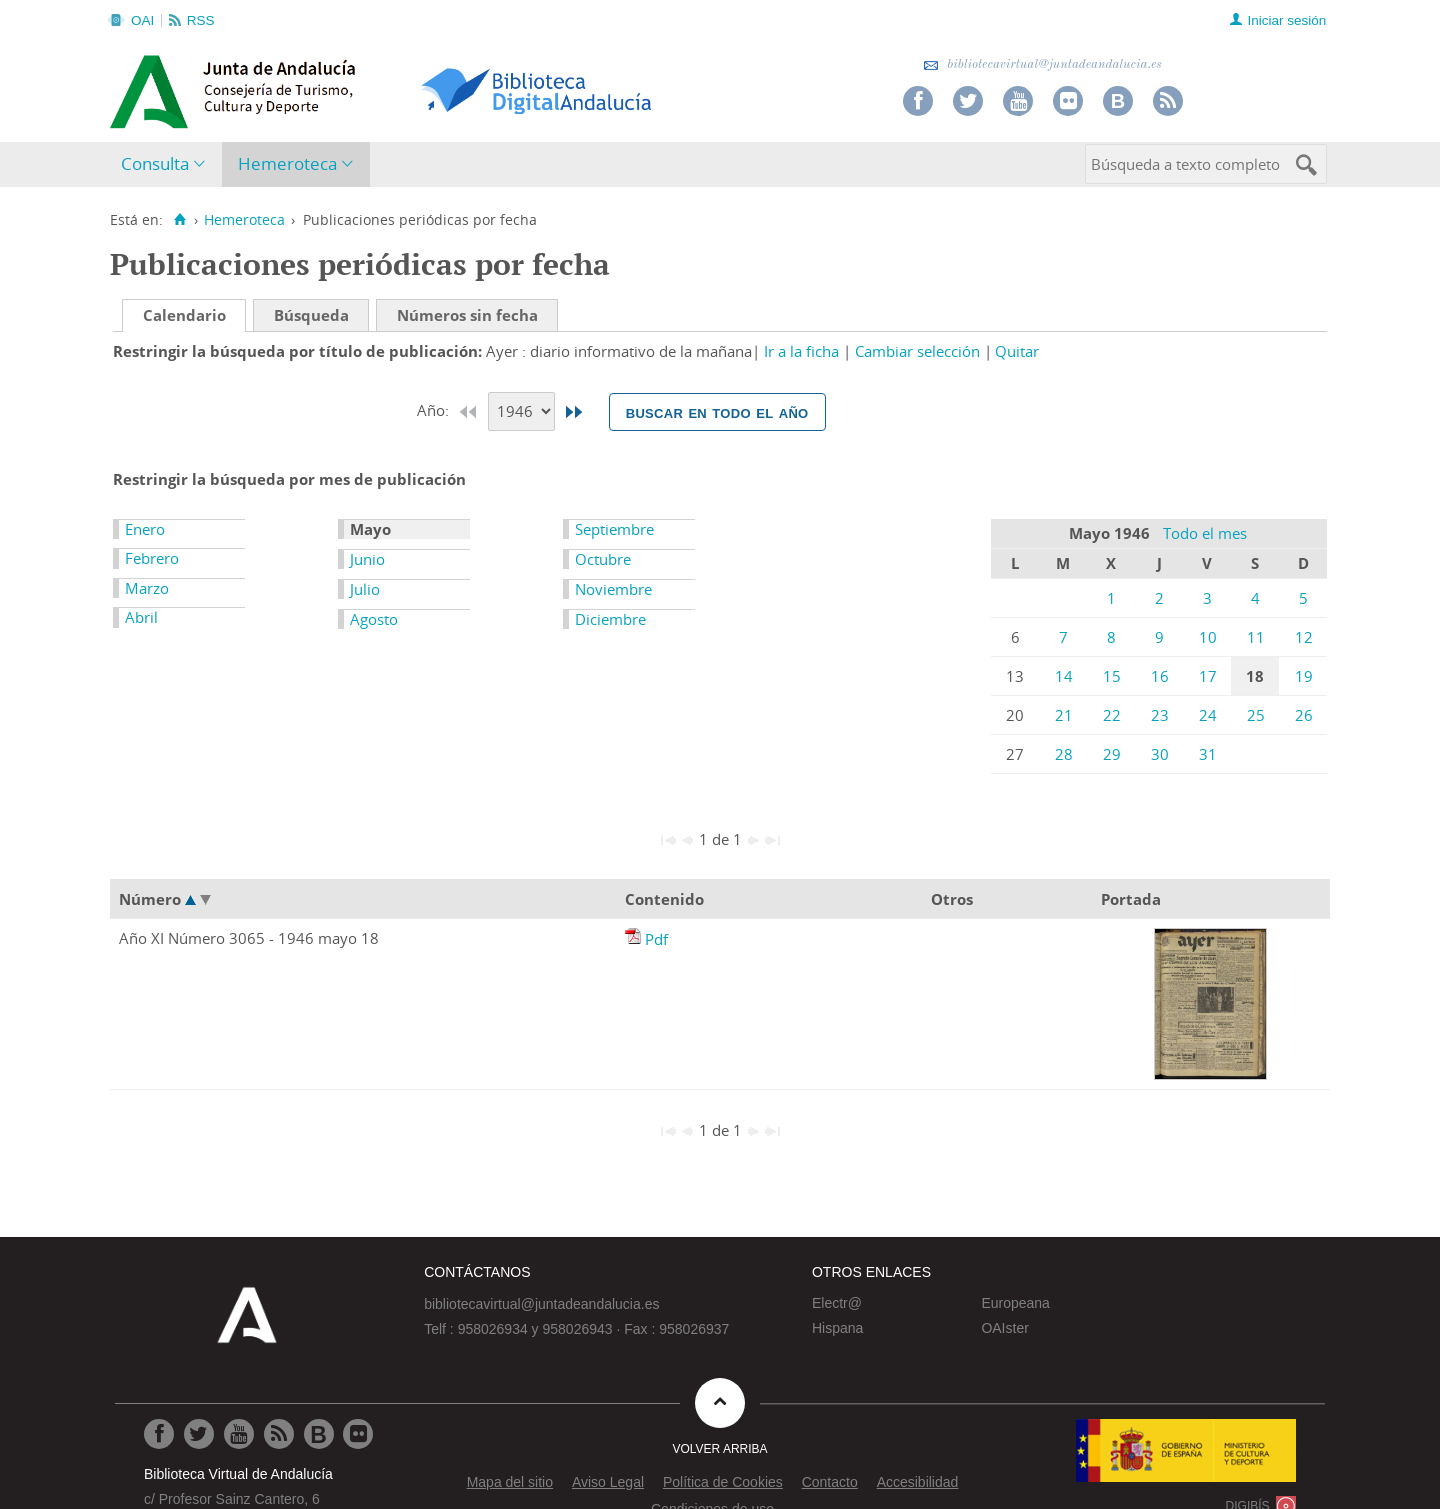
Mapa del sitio (510, 1482)
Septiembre (614, 529)
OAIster (1004, 1328)
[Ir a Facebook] (159, 1434)
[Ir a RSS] (279, 1434)
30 (1160, 754)
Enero (145, 529)
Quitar (1017, 351)
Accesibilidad (918, 1482)
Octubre (603, 559)
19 (1304, 676)
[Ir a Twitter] (199, 1434)
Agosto (374, 619)
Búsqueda (311, 315)
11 (1256, 637)
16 (1160, 676)
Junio (367, 559)
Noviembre (613, 589)
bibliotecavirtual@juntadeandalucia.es (1042, 64)
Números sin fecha (467, 315)
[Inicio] (179, 220)
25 (1256, 715)
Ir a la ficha (801, 351)
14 (1064, 676)
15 (1112, 676)
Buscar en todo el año (717, 412)
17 (1208, 676)
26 (1304, 715)
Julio (365, 589)
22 (1112, 715)
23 (1160, 715)
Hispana (837, 1328)
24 (1208, 715)
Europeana (1015, 1303)
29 (1112, 754)
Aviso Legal (608, 1482)
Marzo (147, 588)
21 (1064, 715)
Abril (141, 617)
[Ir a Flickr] (358, 1434)
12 (1304, 637)
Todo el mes (1205, 533)
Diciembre (610, 619)
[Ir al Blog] (319, 1434)
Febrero (152, 558)
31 (1208, 754)
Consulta (155, 163)
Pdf (656, 939)
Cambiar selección (917, 351)
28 (1064, 754)
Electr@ (837, 1303)
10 (1208, 637)
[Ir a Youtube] (239, 1434)
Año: (435, 410)
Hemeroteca (287, 163)
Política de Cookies (723, 1482)
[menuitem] (167, 164)
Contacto (830, 1482)
